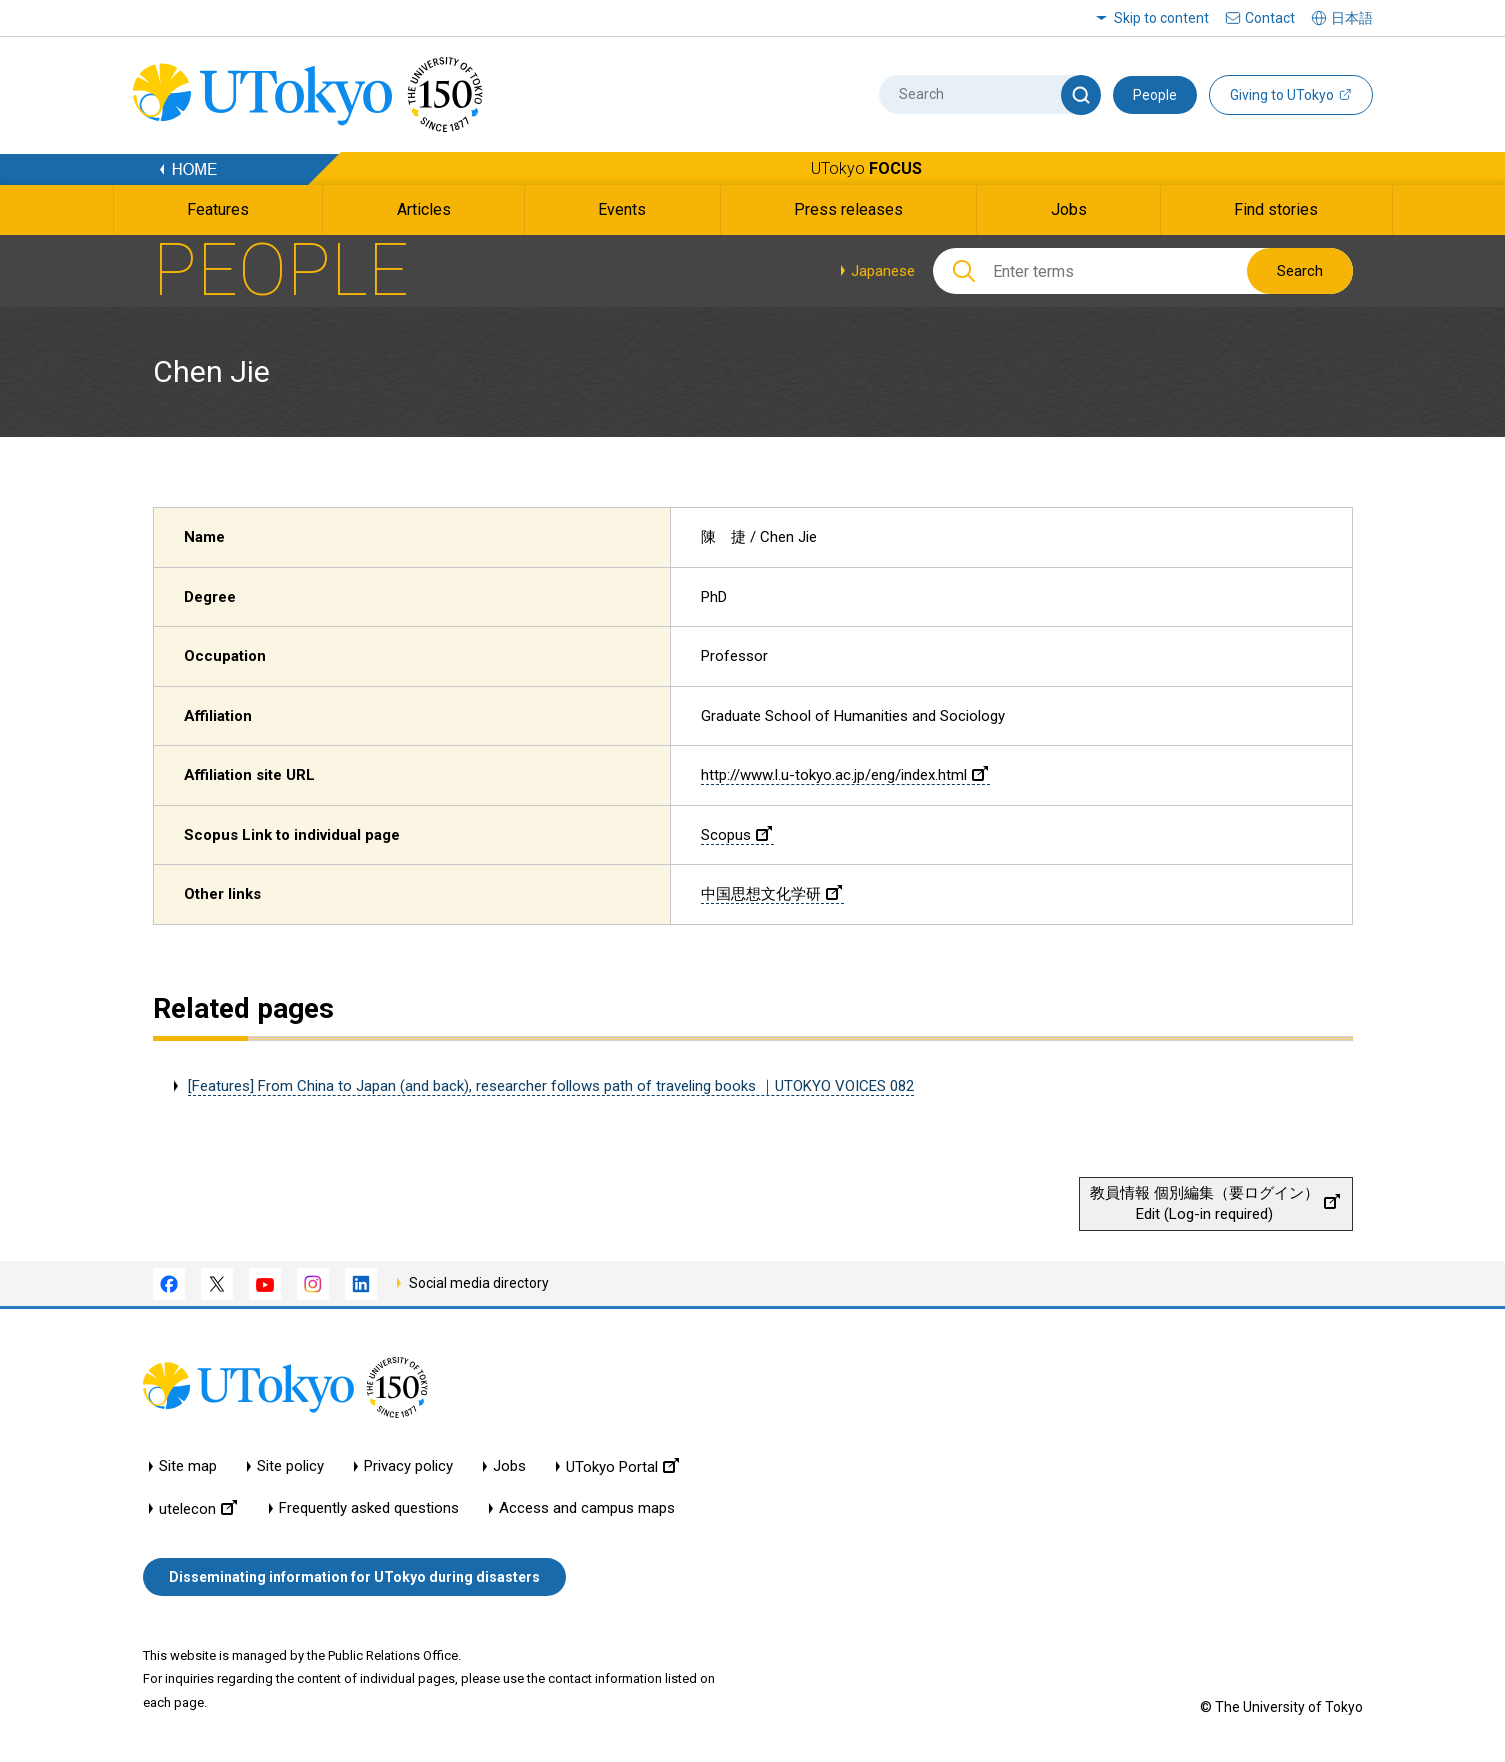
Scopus (736, 835)
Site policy (290, 1466)
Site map (188, 1466)
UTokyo (866, 168)
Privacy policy (408, 1466)
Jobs (509, 1466)
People (1155, 95)
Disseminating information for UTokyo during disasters (354, 1577)
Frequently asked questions (369, 1508)
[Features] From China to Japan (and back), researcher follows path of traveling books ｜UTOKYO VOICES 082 (551, 1086)
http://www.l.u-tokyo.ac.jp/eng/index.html (844, 775)
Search (1300, 271)
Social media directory (479, 1283)
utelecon (198, 1508)
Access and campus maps (587, 1508)
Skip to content (1161, 18)
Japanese (883, 271)
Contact (1270, 18)
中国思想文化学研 (771, 894)
